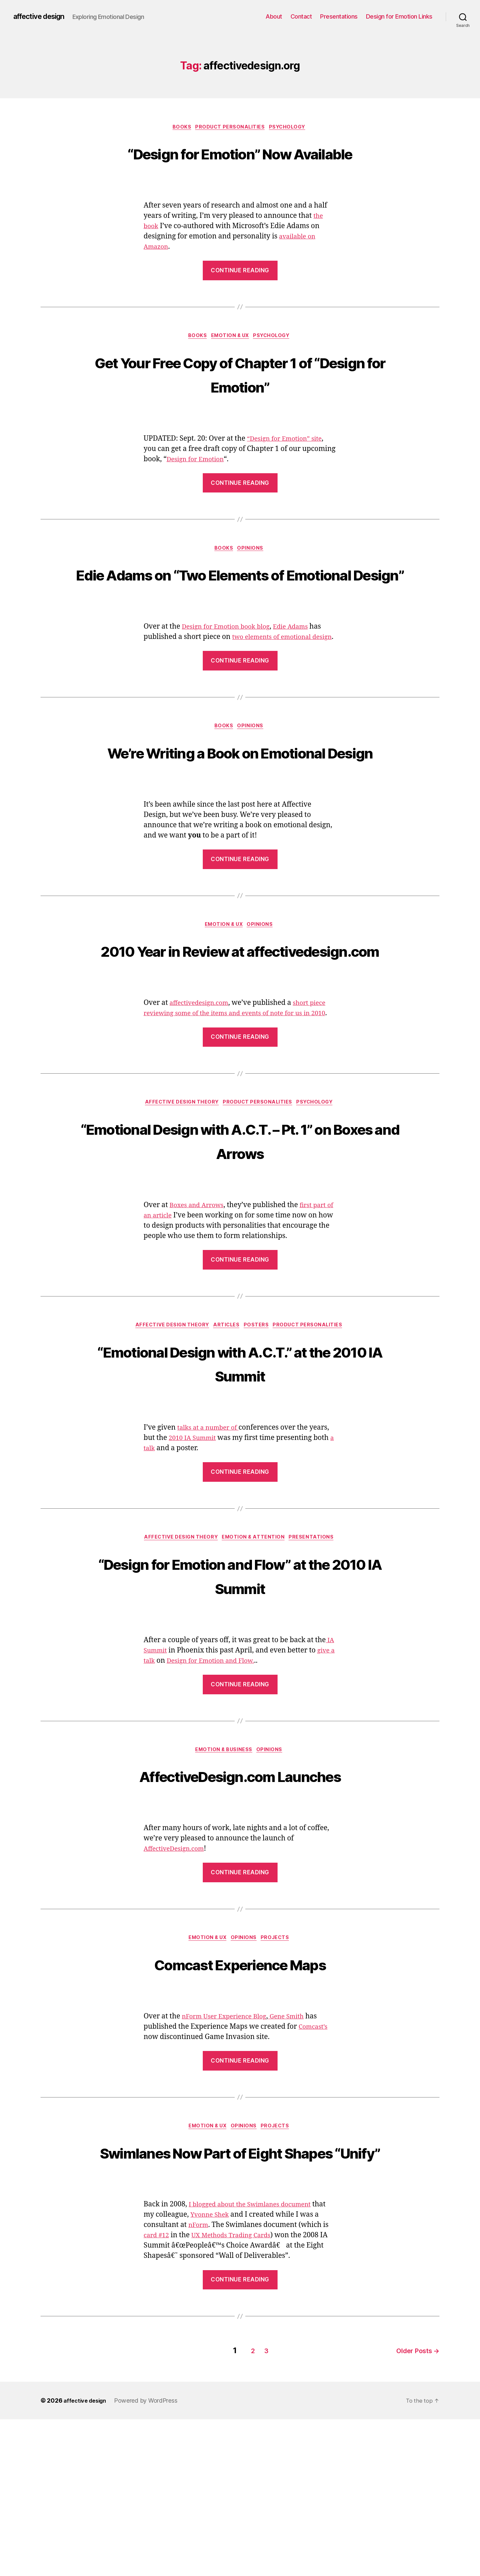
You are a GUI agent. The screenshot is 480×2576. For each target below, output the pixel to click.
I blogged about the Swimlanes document (257, 2363)
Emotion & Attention (255, 1667)
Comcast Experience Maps (240, 2096)
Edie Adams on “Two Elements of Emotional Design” (240, 614)
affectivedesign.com (202, 1117)
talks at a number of (211, 1556)
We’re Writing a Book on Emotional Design (240, 828)
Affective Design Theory (179, 1229)
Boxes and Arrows (200, 1332)
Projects (279, 2071)
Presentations (339, 16)
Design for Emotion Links (399, 16)
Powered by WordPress (150, 2557)
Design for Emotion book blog (231, 679)
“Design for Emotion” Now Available (240, 165)
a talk (153, 1576)
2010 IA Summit (195, 1566)
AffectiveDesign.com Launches (240, 1906)
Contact (301, 16)
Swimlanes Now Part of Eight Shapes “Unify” (240, 2298)
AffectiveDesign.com (177, 1980)
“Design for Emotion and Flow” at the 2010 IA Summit (240, 1704)
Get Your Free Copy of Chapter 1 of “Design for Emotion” (240, 400)
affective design (42, 17)
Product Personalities (230, 128)
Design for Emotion (198, 486)
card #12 (165, 2394)
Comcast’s (315, 2160)
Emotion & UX (230, 363)
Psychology (291, 128)
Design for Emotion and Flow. (222, 1790)
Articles (226, 1453)
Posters (259, 1453)
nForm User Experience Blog (229, 2149)
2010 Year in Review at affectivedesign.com (240, 1052)
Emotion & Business (223, 1881)
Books (179, 128)
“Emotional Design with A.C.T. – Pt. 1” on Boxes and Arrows (240, 1266)
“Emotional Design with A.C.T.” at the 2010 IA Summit (240, 1490)
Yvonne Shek (226, 2373)
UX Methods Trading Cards (245, 2394)
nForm (205, 2384)
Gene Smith (298, 2149)
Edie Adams (302, 679)
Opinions (253, 576)
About (274, 16)
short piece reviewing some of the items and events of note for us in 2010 (237, 1128)
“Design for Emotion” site (288, 465)
